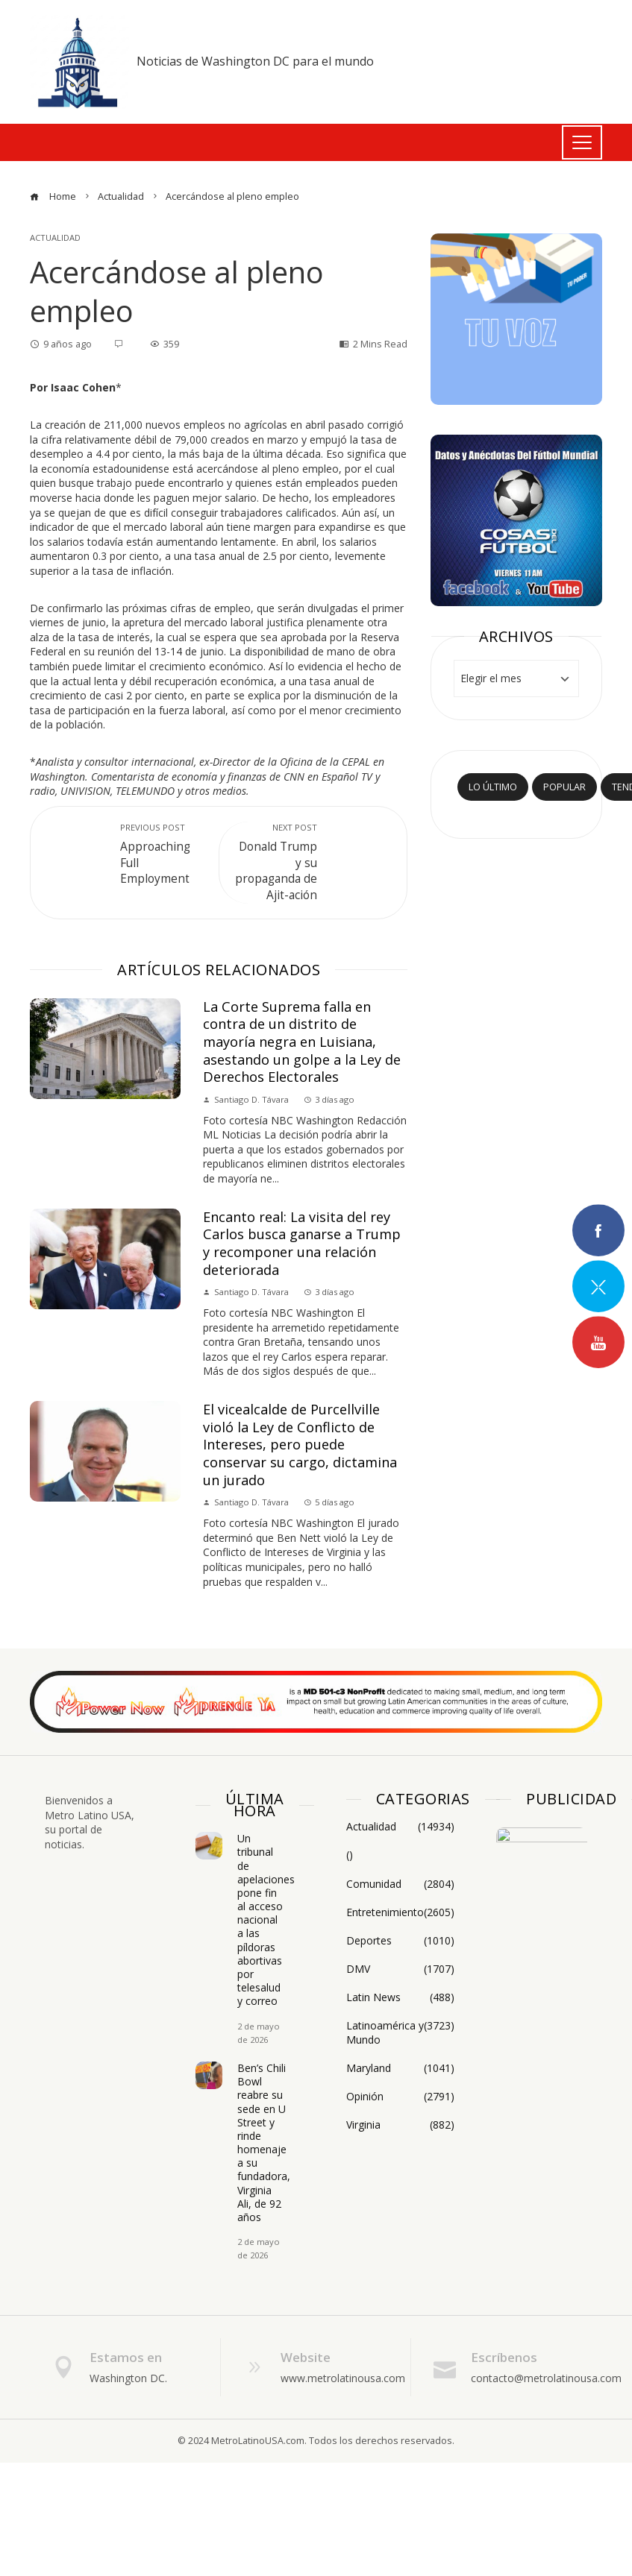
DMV (400, 1969)
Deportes (400, 1940)
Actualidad (55, 237)
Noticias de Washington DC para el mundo (255, 61)
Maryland (400, 2068)
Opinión (400, 2096)
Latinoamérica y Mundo (400, 2032)
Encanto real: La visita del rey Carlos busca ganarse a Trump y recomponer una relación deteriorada (302, 1243)
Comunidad (400, 1884)
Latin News (400, 1997)
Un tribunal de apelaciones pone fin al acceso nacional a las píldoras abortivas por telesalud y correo (266, 1919)
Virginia (400, 2125)
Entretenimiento (400, 1912)
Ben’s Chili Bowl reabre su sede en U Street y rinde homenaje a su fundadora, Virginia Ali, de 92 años (263, 2142)
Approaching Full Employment (162, 854)
